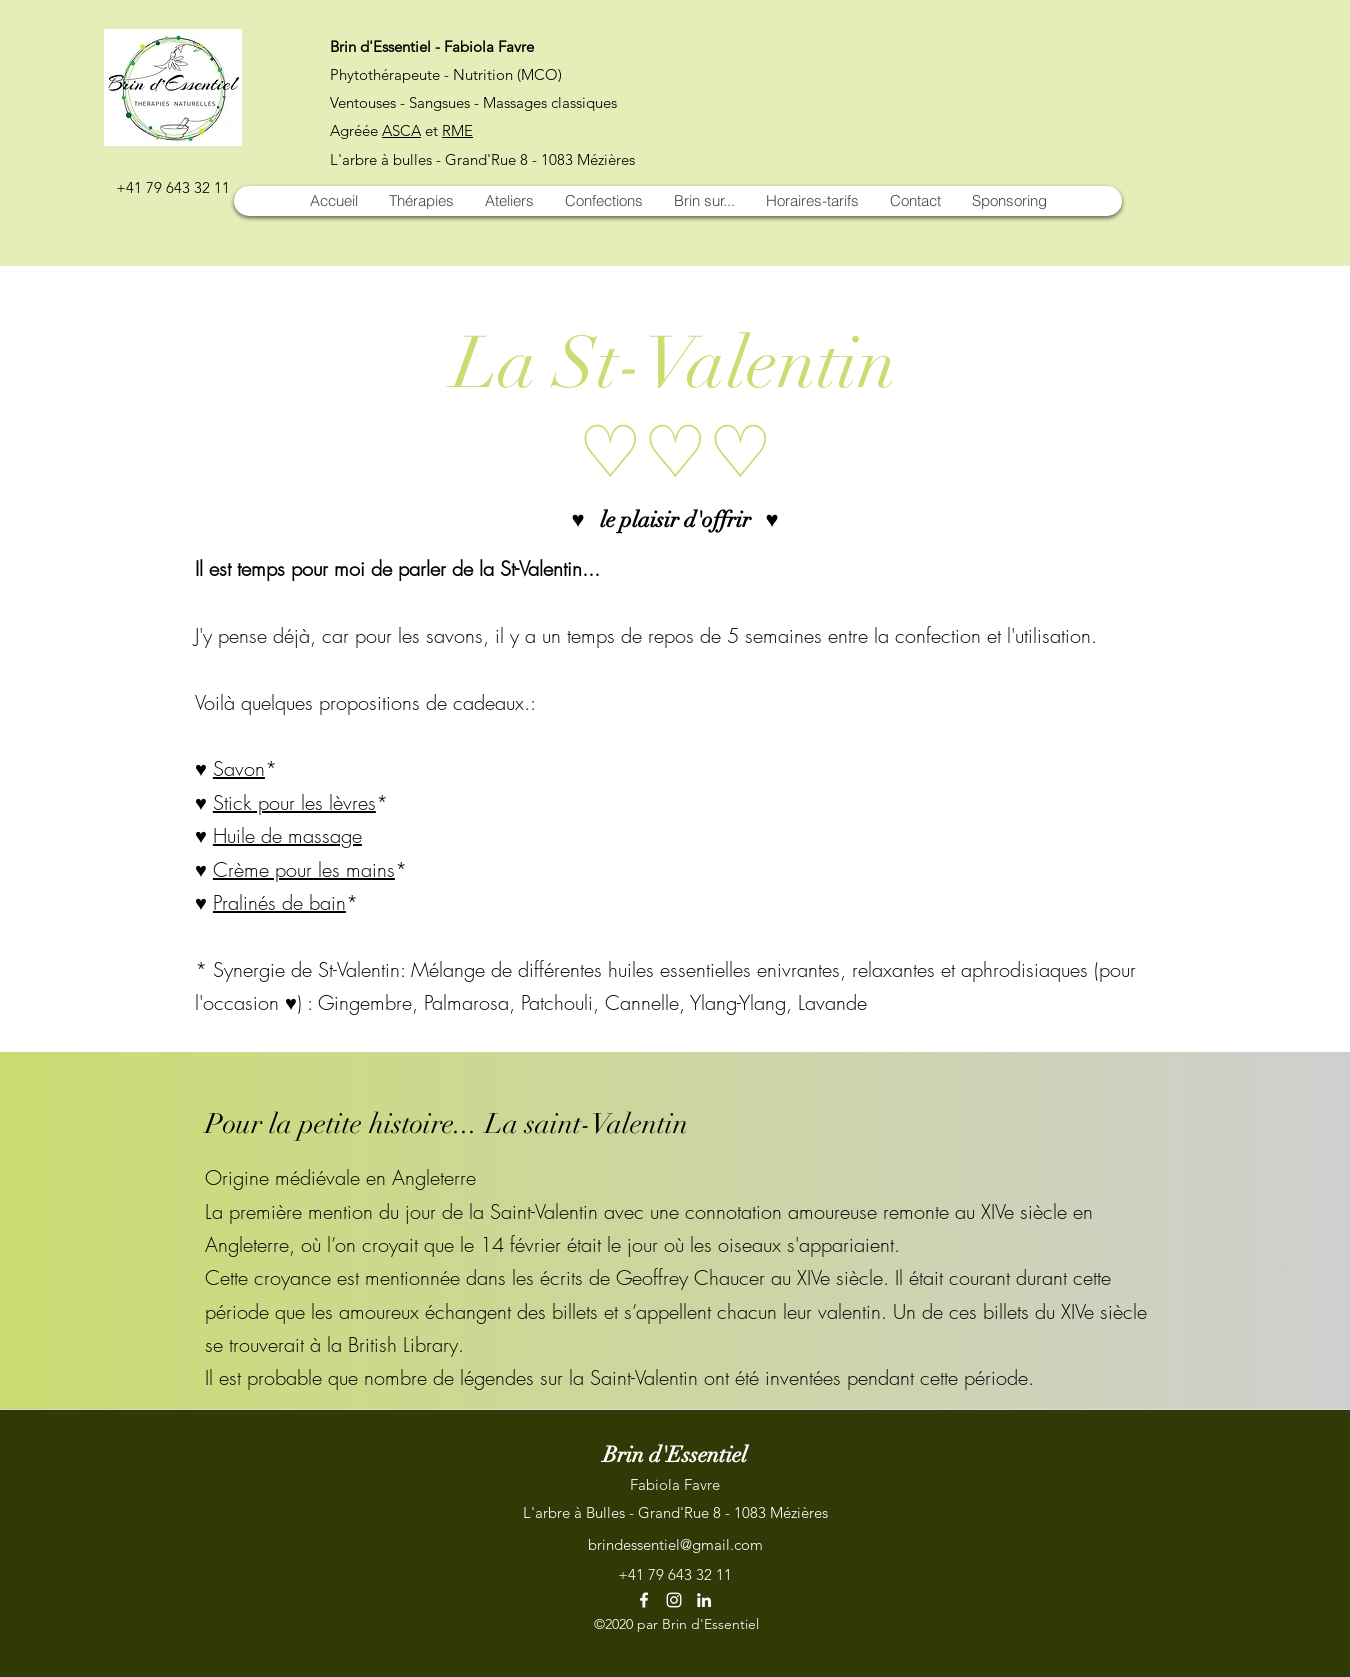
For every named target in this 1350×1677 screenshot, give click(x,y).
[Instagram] (674, 1600)
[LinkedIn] (704, 1600)
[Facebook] (644, 1600)
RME (457, 130)
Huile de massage (287, 835)
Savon (239, 768)
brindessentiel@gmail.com (675, 1544)
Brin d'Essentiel (675, 1454)
